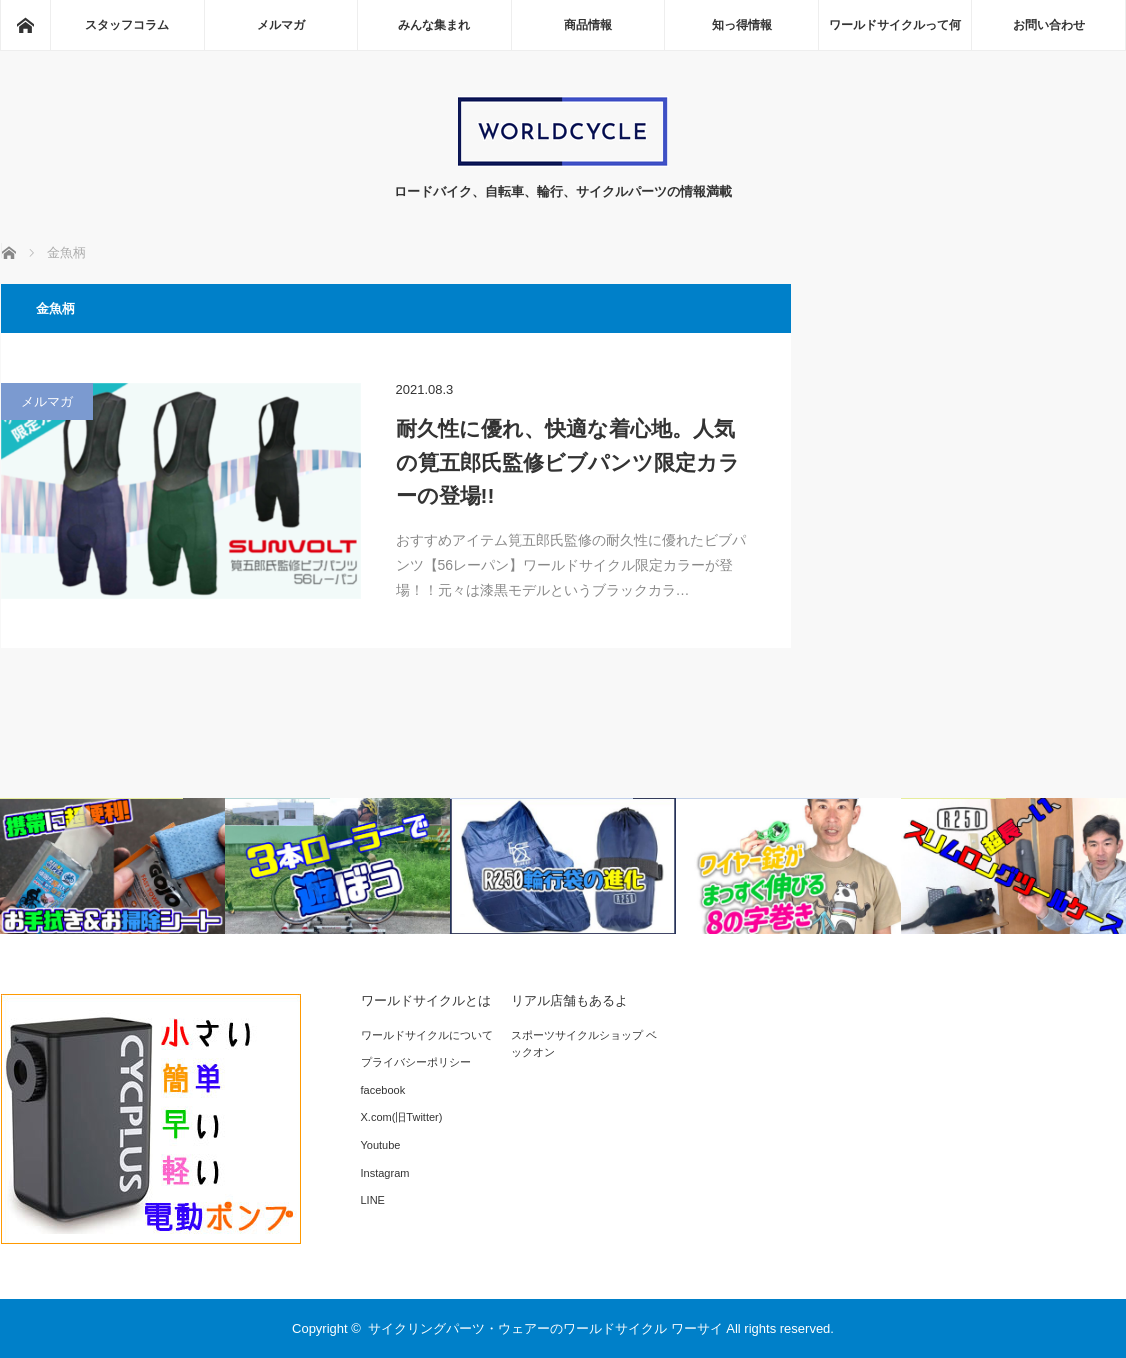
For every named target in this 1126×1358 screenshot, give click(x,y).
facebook (383, 1090)
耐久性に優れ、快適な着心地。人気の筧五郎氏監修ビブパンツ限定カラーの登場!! (568, 462)
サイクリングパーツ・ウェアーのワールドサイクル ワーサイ (545, 1328)
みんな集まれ (434, 25)
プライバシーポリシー (416, 1062)
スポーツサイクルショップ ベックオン (584, 1044)
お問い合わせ (1049, 25)
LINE (373, 1200)
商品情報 (588, 25)
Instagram (385, 1173)
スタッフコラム (127, 25)
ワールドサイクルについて (427, 1035)
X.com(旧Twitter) (402, 1117)
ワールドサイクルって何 (895, 25)
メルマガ (281, 25)
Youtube (381, 1145)
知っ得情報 (742, 25)
